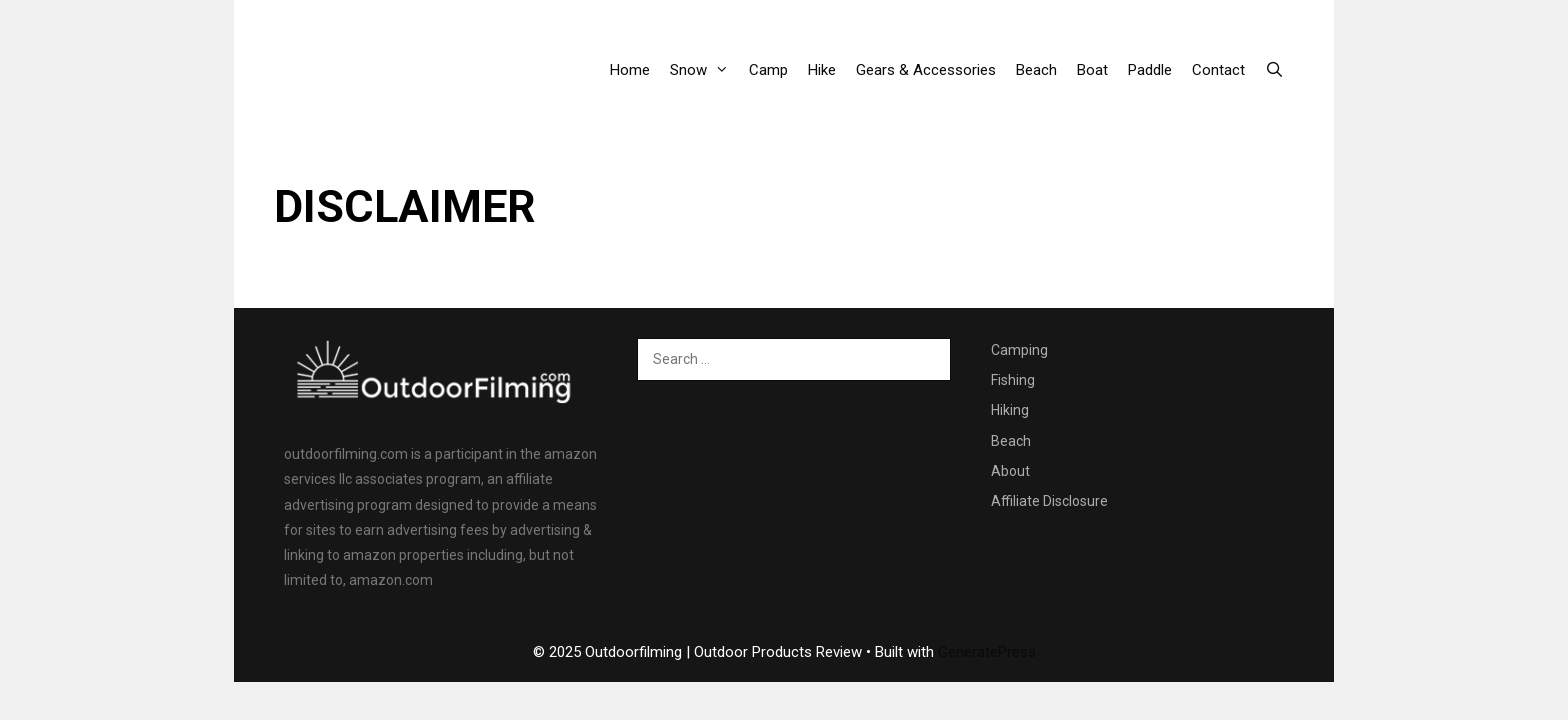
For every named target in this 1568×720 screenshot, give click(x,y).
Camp (768, 70)
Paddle (1150, 70)
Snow (704, 70)
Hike (822, 70)
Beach (1036, 70)
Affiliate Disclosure (1049, 501)
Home (630, 70)
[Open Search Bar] (1274, 70)
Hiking (1010, 410)
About (1010, 471)
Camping (1019, 350)
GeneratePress (987, 652)
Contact (1218, 70)
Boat (1092, 70)
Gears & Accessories (926, 70)
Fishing (1013, 380)
